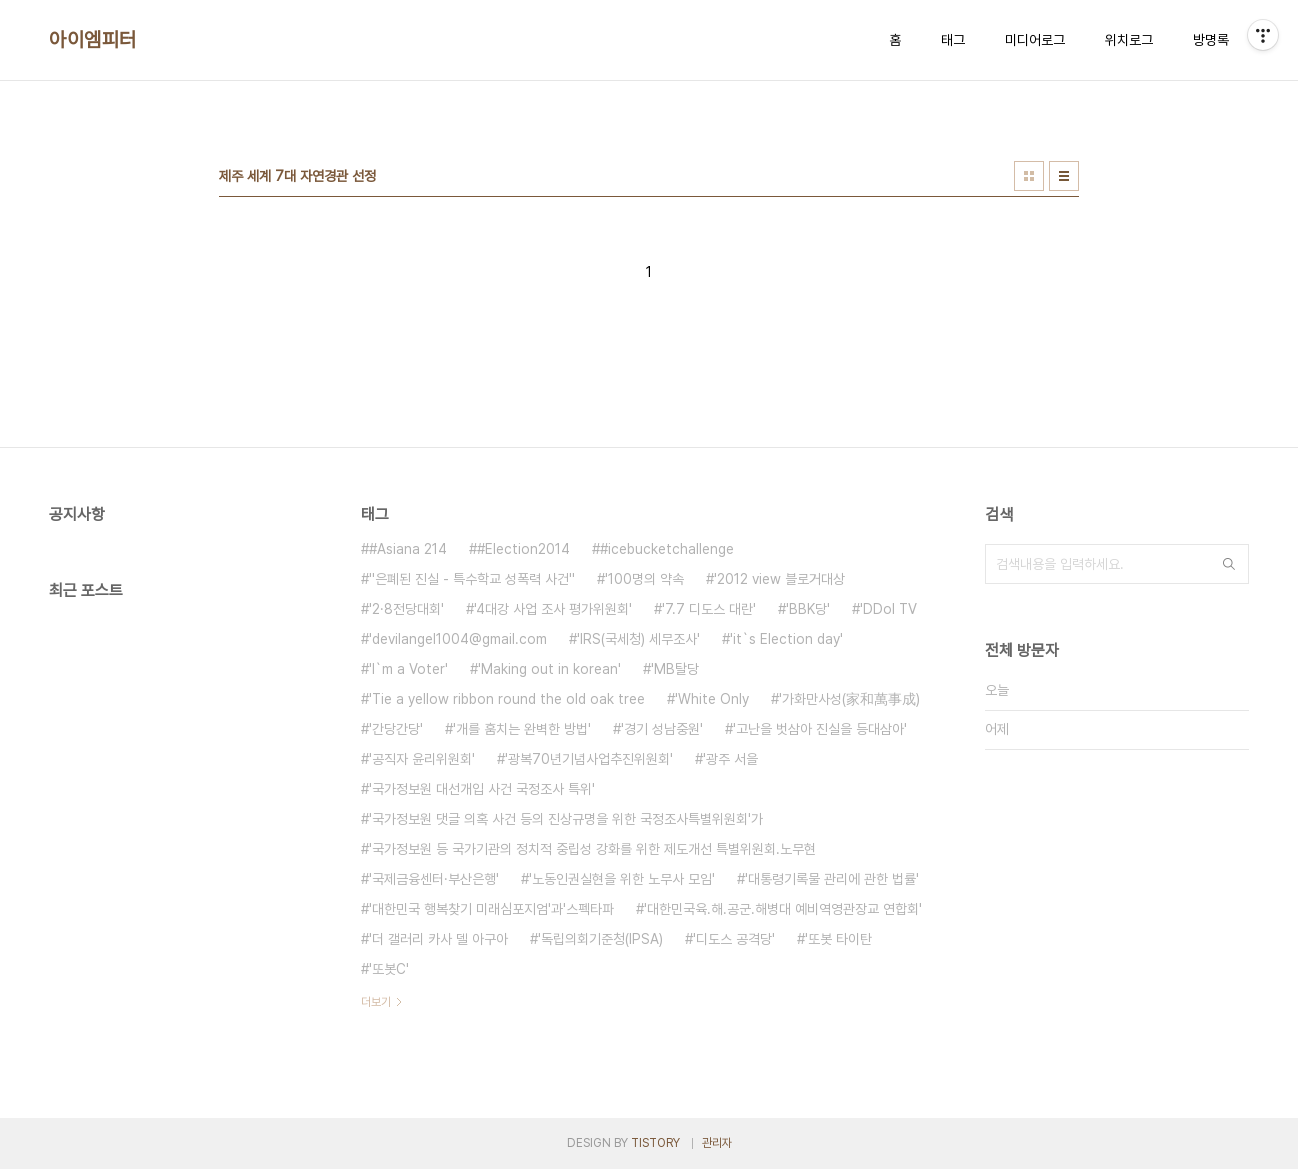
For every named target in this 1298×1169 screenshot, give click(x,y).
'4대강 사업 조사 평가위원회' (553, 609)
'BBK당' (808, 609)
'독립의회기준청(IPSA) (600, 939)
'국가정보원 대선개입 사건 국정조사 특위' (482, 789)
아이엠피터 (93, 40)
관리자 (717, 1143)
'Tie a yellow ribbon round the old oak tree (507, 699)
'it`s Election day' (786, 639)
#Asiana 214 (408, 549)
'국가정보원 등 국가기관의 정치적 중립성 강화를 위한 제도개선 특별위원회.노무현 (592, 849)
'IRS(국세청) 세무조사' (638, 639)
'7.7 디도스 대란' (709, 609)
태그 (953, 40)
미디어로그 (1035, 40)
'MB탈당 (675, 669)
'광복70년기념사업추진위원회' (589, 759)
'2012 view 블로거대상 (779, 579)
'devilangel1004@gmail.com (458, 639)
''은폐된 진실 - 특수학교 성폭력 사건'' (472, 579)
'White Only (712, 699)
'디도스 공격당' (734, 939)
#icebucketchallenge (667, 549)
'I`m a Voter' (408, 669)
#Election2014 (523, 549)
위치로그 (1129, 40)
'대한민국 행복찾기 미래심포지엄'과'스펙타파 (491, 909)
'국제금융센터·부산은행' (434, 879)
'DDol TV (888, 609)
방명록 (1211, 40)
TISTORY (655, 1143)
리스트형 (1064, 176)
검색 (1229, 564)
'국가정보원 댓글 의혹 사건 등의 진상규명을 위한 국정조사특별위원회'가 (566, 819)
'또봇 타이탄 (838, 939)
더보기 (376, 1002)
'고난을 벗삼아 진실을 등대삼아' (820, 729)
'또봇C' (389, 969)
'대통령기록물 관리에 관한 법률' (832, 879)
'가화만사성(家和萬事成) (849, 699)
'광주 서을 (730, 759)
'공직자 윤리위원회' (422, 759)
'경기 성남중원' (662, 729)
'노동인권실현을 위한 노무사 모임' (622, 879)
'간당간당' (396, 729)
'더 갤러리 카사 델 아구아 (438, 939)
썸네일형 (1029, 176)
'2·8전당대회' (406, 609)
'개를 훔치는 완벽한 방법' (522, 729)
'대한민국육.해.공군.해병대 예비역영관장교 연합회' (783, 909)
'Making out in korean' (549, 669)
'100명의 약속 (644, 579)
